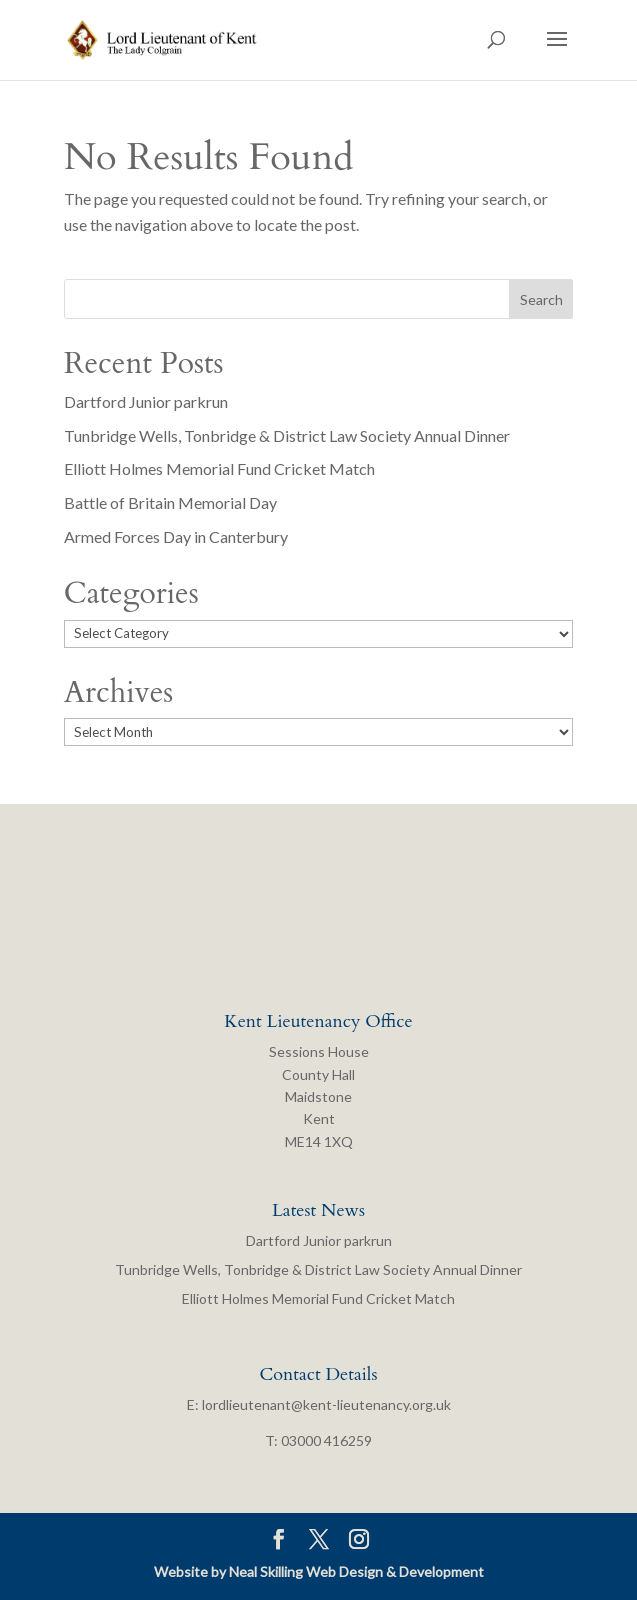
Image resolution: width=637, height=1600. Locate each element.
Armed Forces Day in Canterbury (176, 536)
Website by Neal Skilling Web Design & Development (319, 1571)
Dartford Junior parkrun (146, 401)
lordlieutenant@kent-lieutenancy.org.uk (326, 1404)
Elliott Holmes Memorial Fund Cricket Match (219, 468)
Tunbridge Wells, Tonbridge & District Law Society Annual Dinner (287, 435)
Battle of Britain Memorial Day (170, 502)
